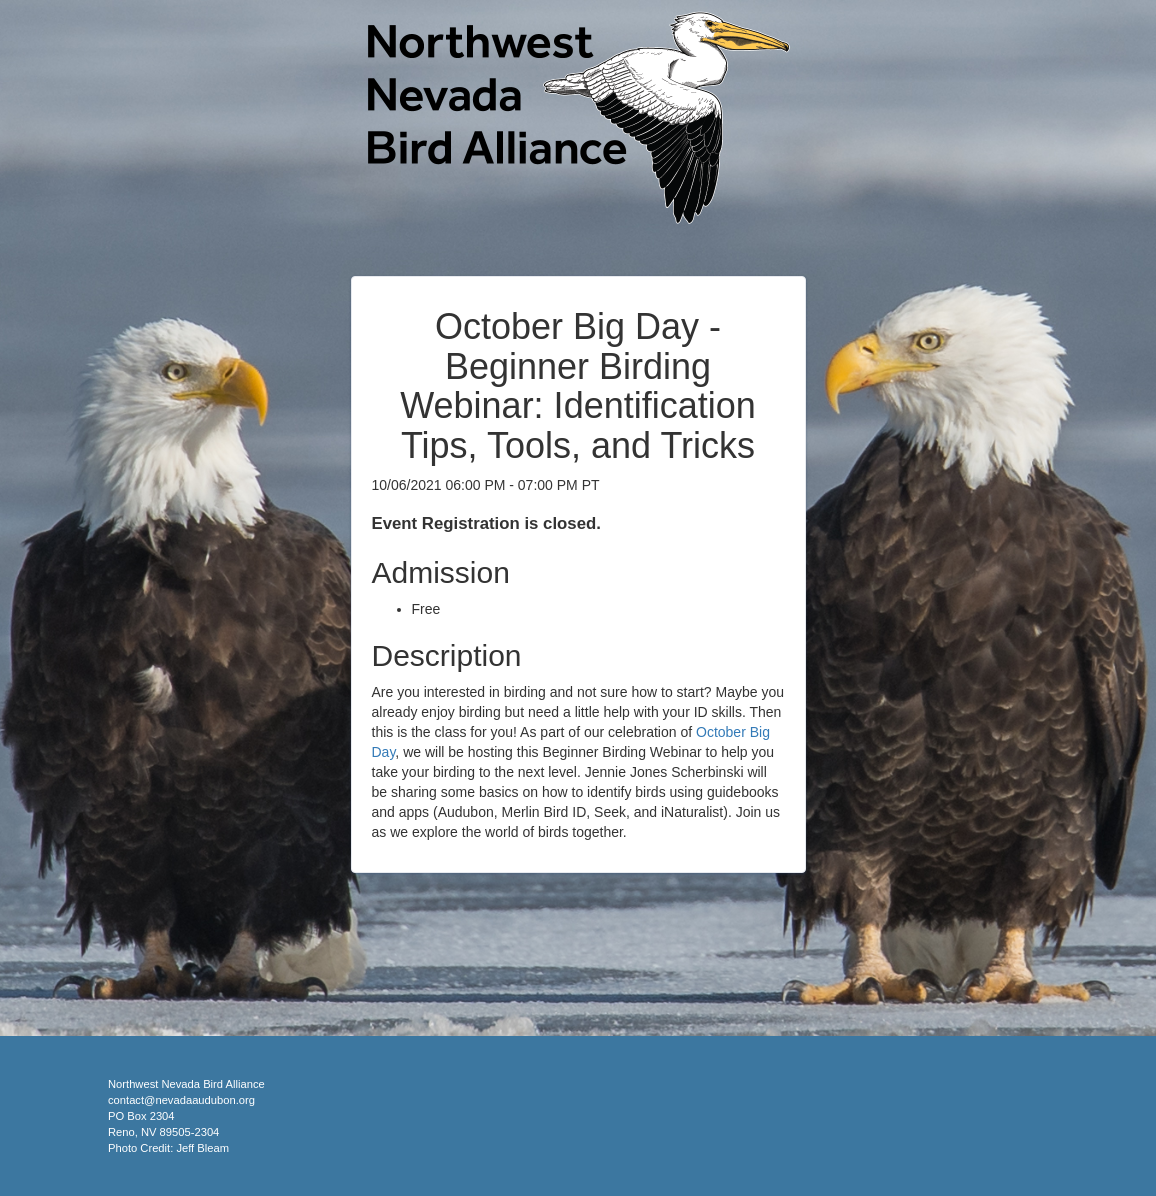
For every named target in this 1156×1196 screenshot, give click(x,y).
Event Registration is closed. (486, 523)
